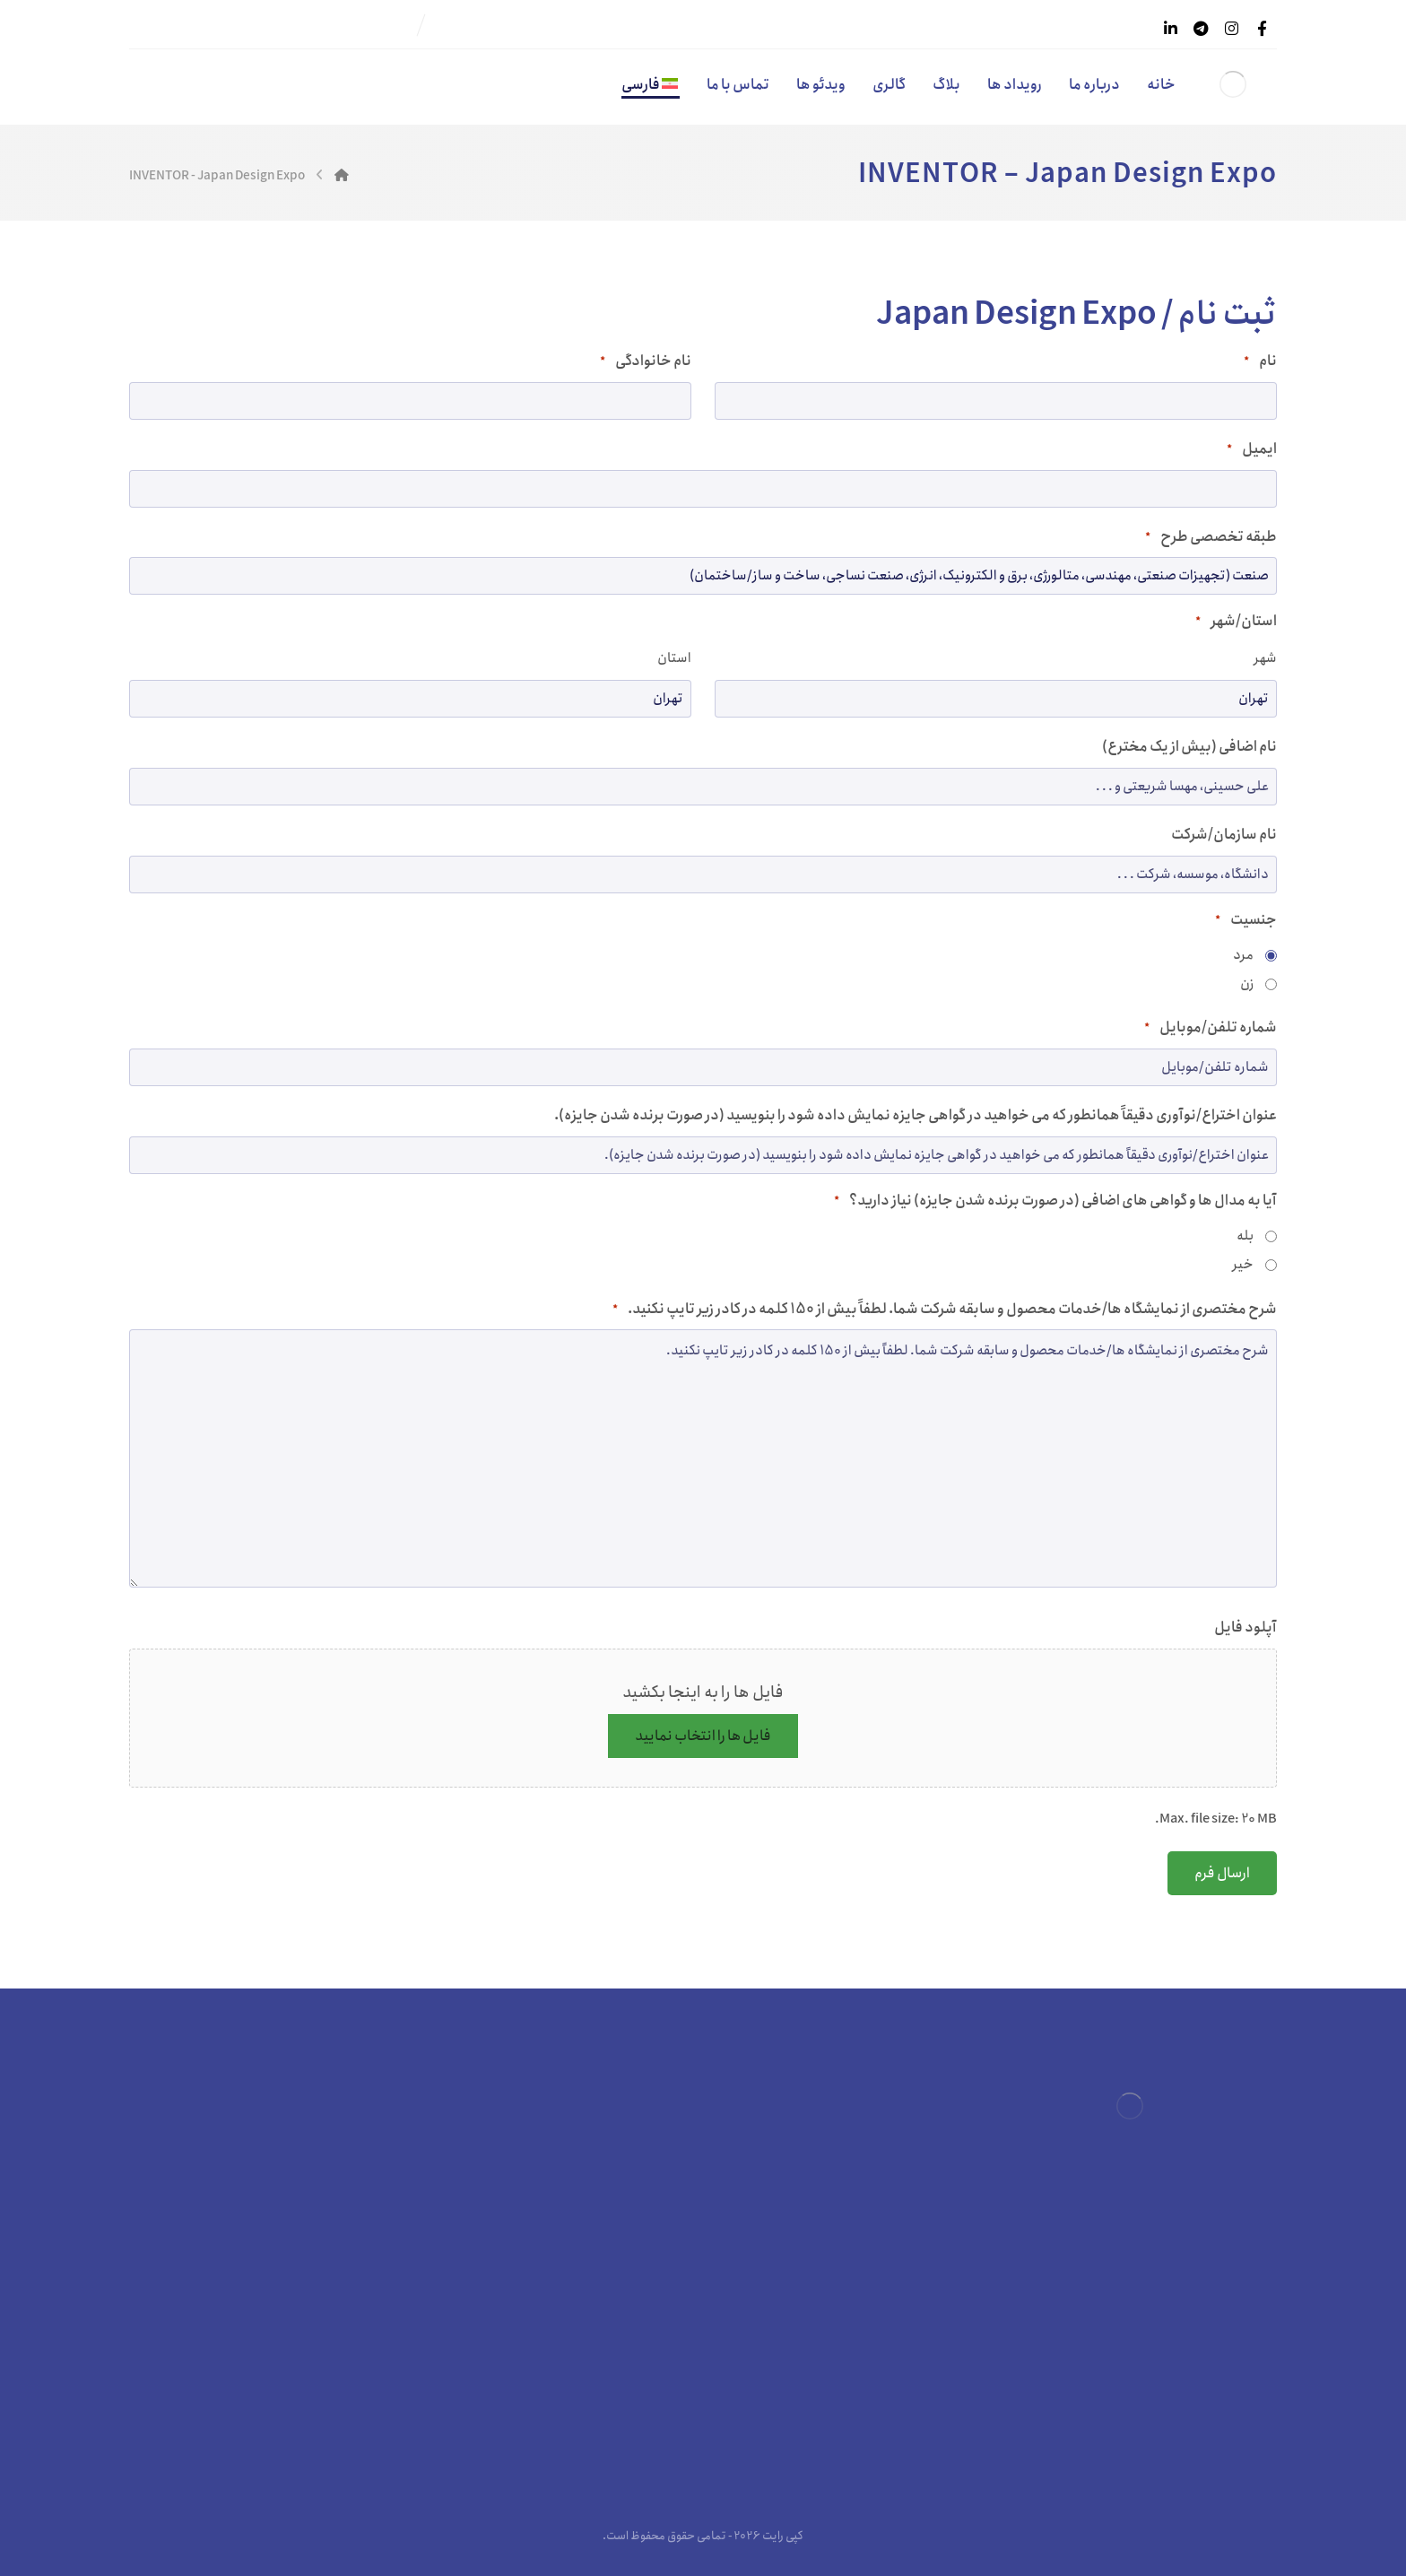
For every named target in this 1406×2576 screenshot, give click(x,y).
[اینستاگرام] (1231, 28)
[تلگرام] (1200, 28)
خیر (1243, 1264)
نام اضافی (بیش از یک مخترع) (1189, 746)
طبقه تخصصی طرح (1211, 537)
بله (1245, 1236)
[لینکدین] (1170, 28)
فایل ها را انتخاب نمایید (703, 1736)
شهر (1265, 658)
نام (1260, 361)
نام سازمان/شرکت (1224, 834)
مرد (1243, 955)
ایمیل (1252, 449)
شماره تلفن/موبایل (1210, 1027)
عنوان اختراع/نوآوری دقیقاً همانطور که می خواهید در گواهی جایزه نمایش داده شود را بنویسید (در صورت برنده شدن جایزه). (915, 1115)
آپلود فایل (1245, 1627)
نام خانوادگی (645, 361)
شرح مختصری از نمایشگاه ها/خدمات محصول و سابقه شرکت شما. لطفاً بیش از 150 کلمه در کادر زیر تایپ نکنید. (944, 1309)
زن (1247, 984)
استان (674, 658)
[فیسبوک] (1261, 28)
